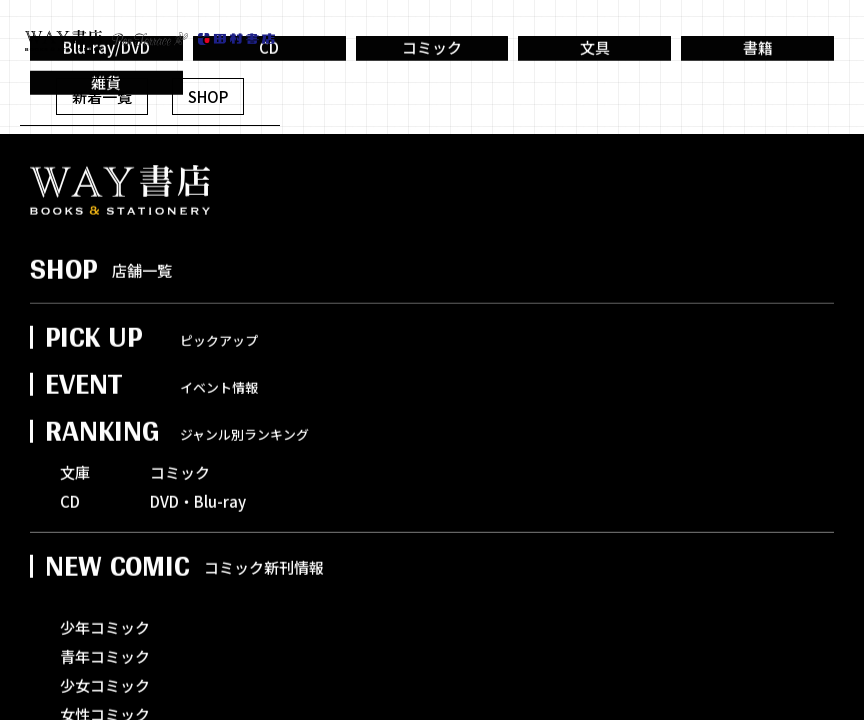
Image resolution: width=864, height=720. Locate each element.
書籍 (758, 65)
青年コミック (105, 680)
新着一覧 (102, 96)
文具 (595, 65)
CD (70, 525)
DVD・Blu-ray (198, 525)
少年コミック (105, 651)
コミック (432, 65)
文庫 (75, 496)
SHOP (208, 96)
